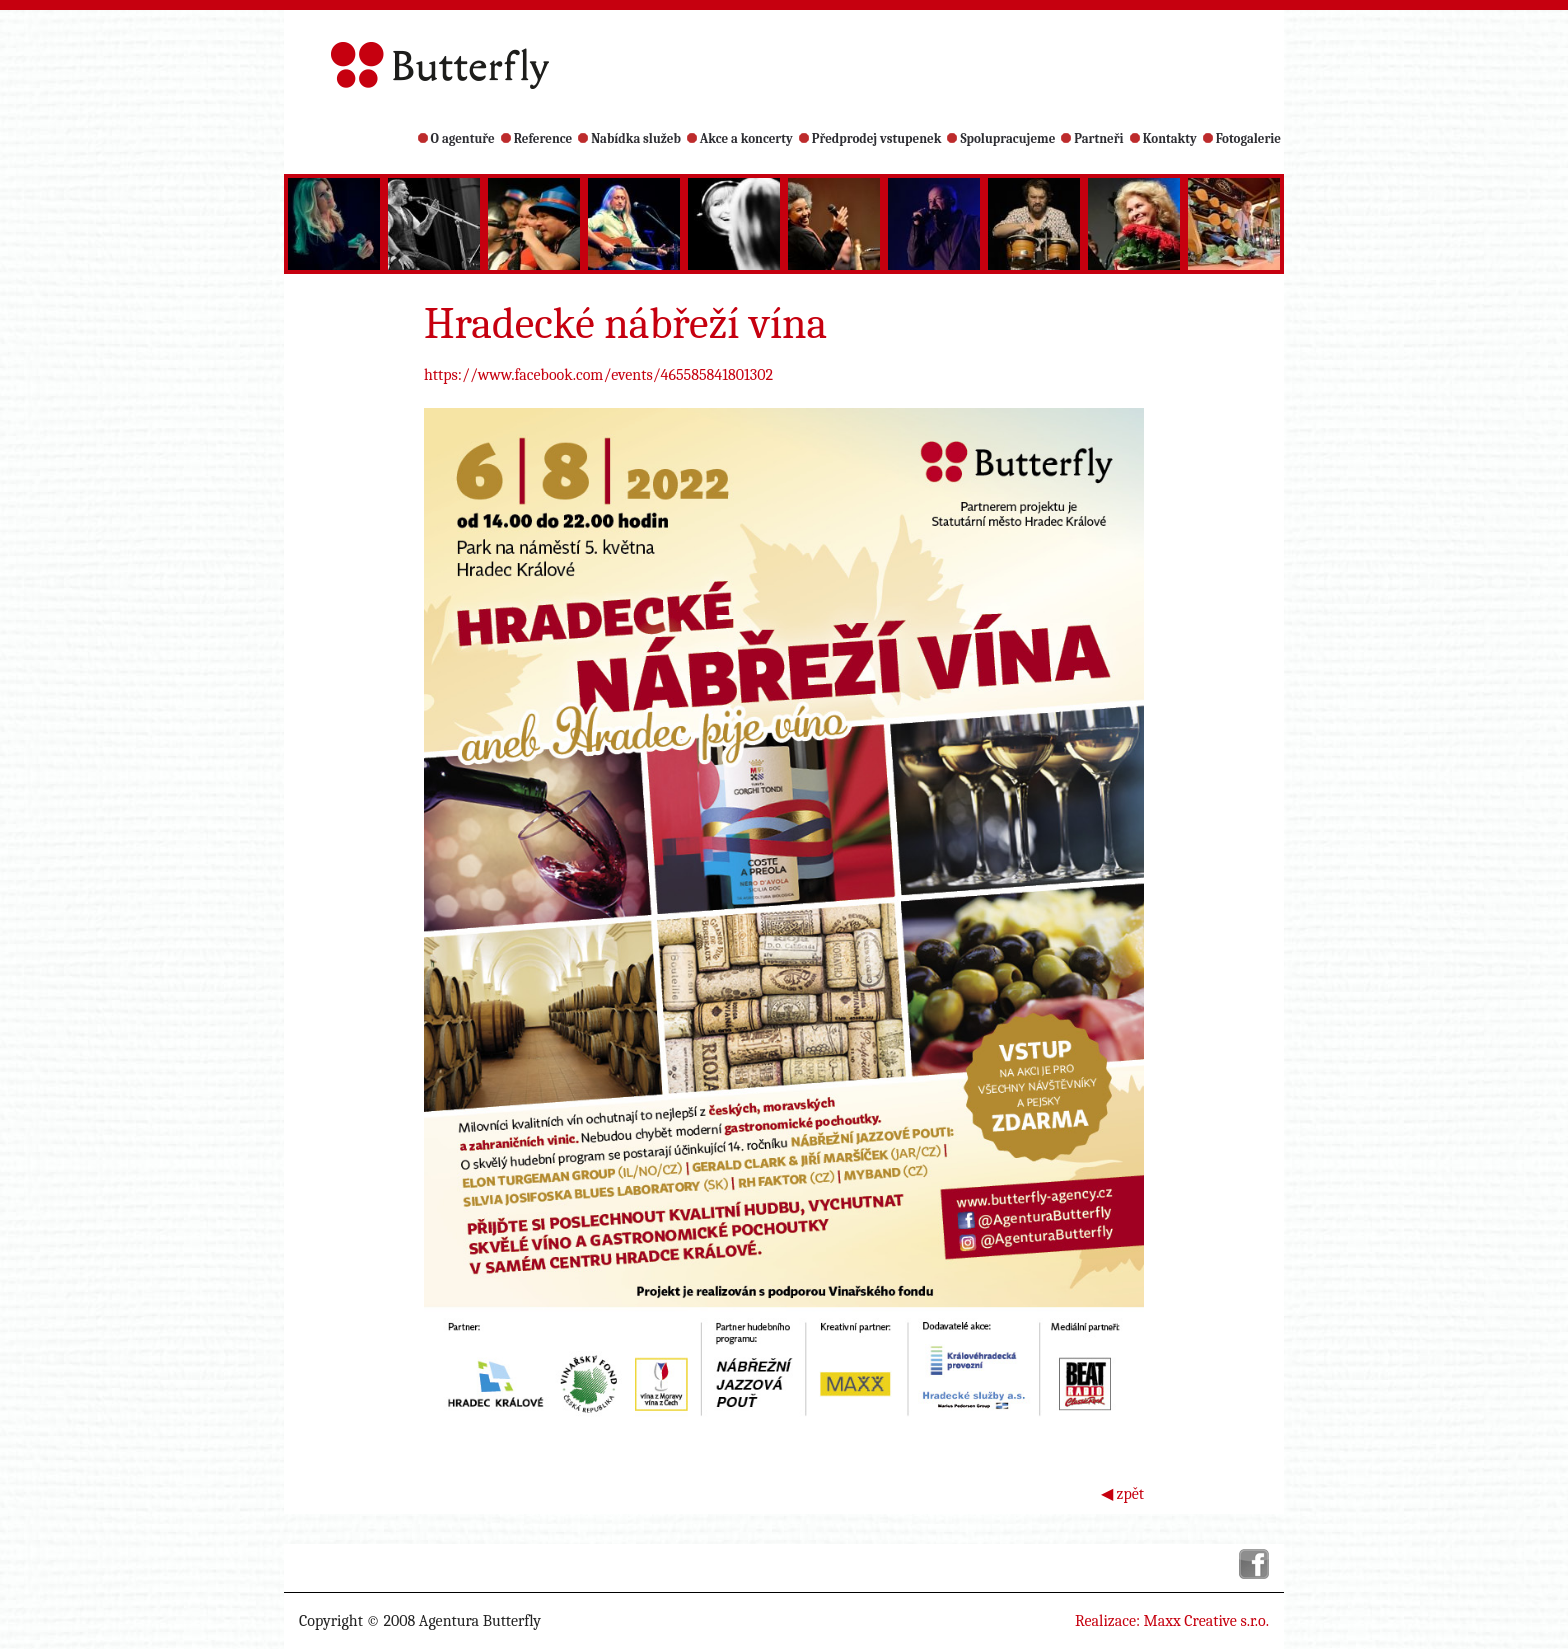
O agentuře (456, 138)
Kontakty (1163, 138)
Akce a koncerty (740, 138)
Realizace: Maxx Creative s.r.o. (1172, 1621)
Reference (536, 138)
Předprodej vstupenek (870, 138)
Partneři (1092, 138)
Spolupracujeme (1001, 138)
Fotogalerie (1242, 138)
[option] (334, 224)
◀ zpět (1122, 1494)
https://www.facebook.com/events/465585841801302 (598, 375)
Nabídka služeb (629, 138)
